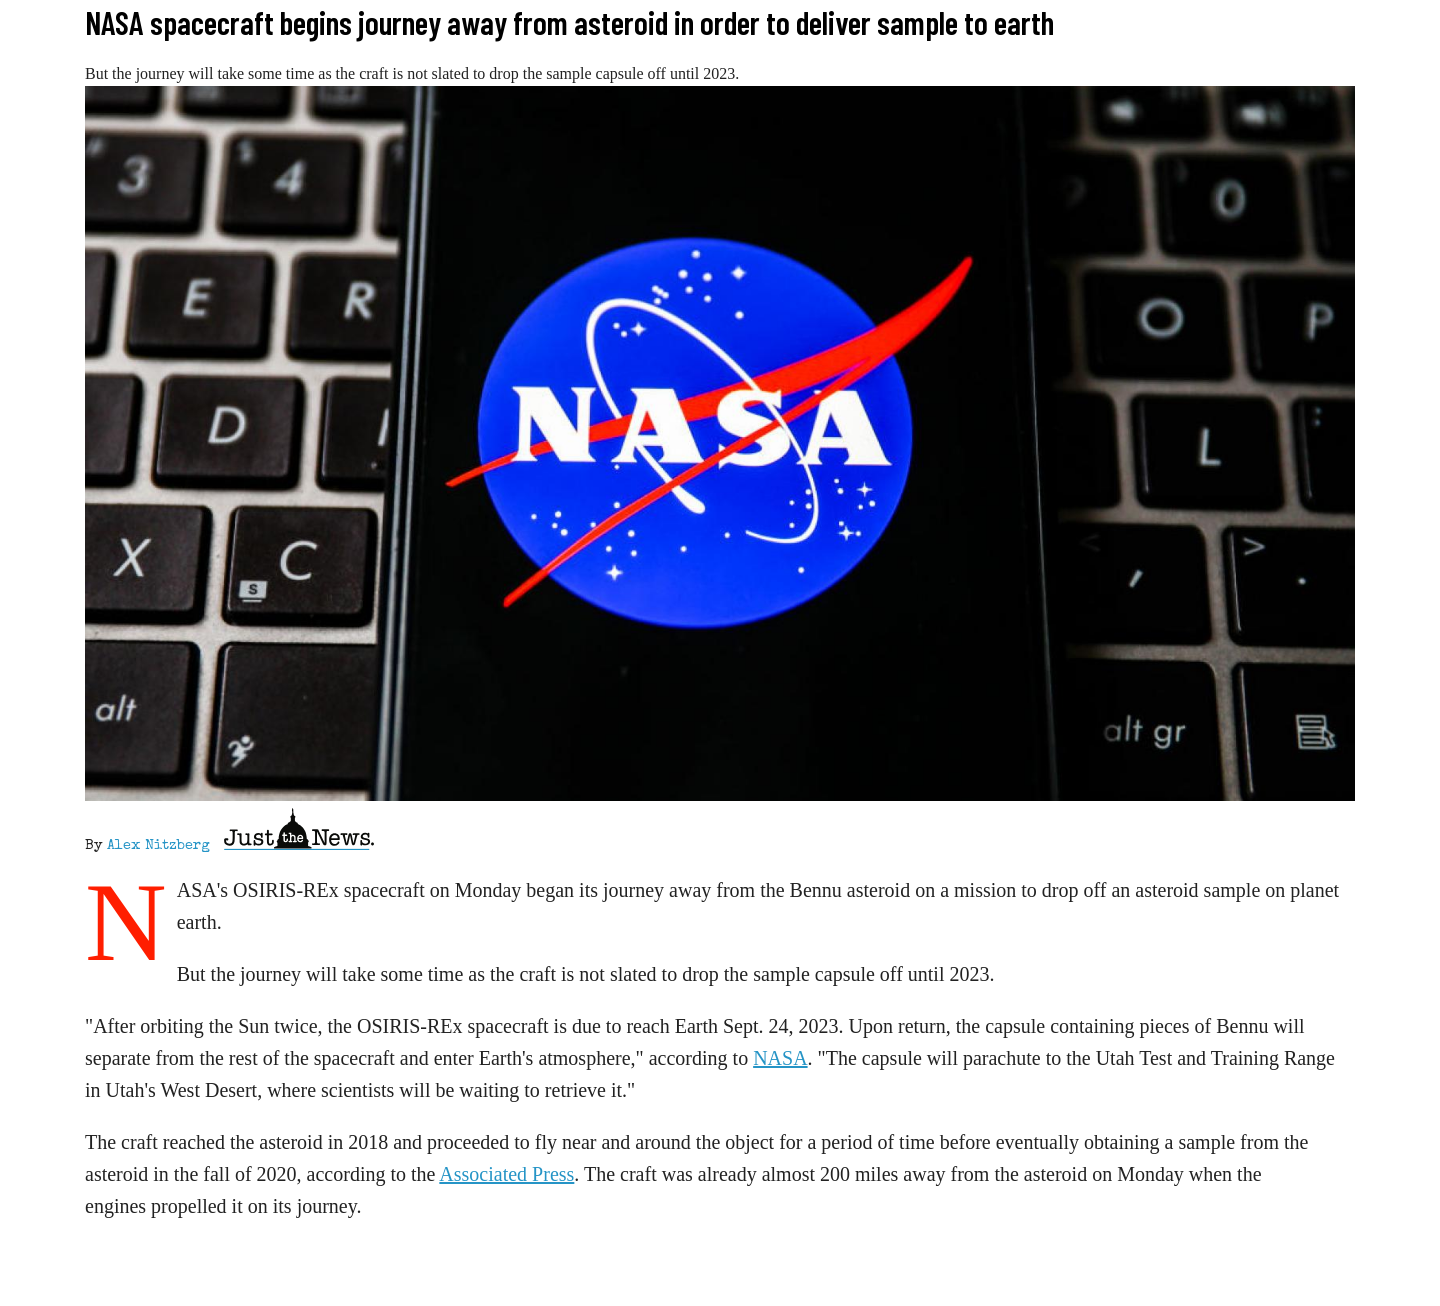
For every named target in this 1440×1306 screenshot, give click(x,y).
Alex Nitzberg (158, 846)
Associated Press (506, 1174)
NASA (780, 1058)
